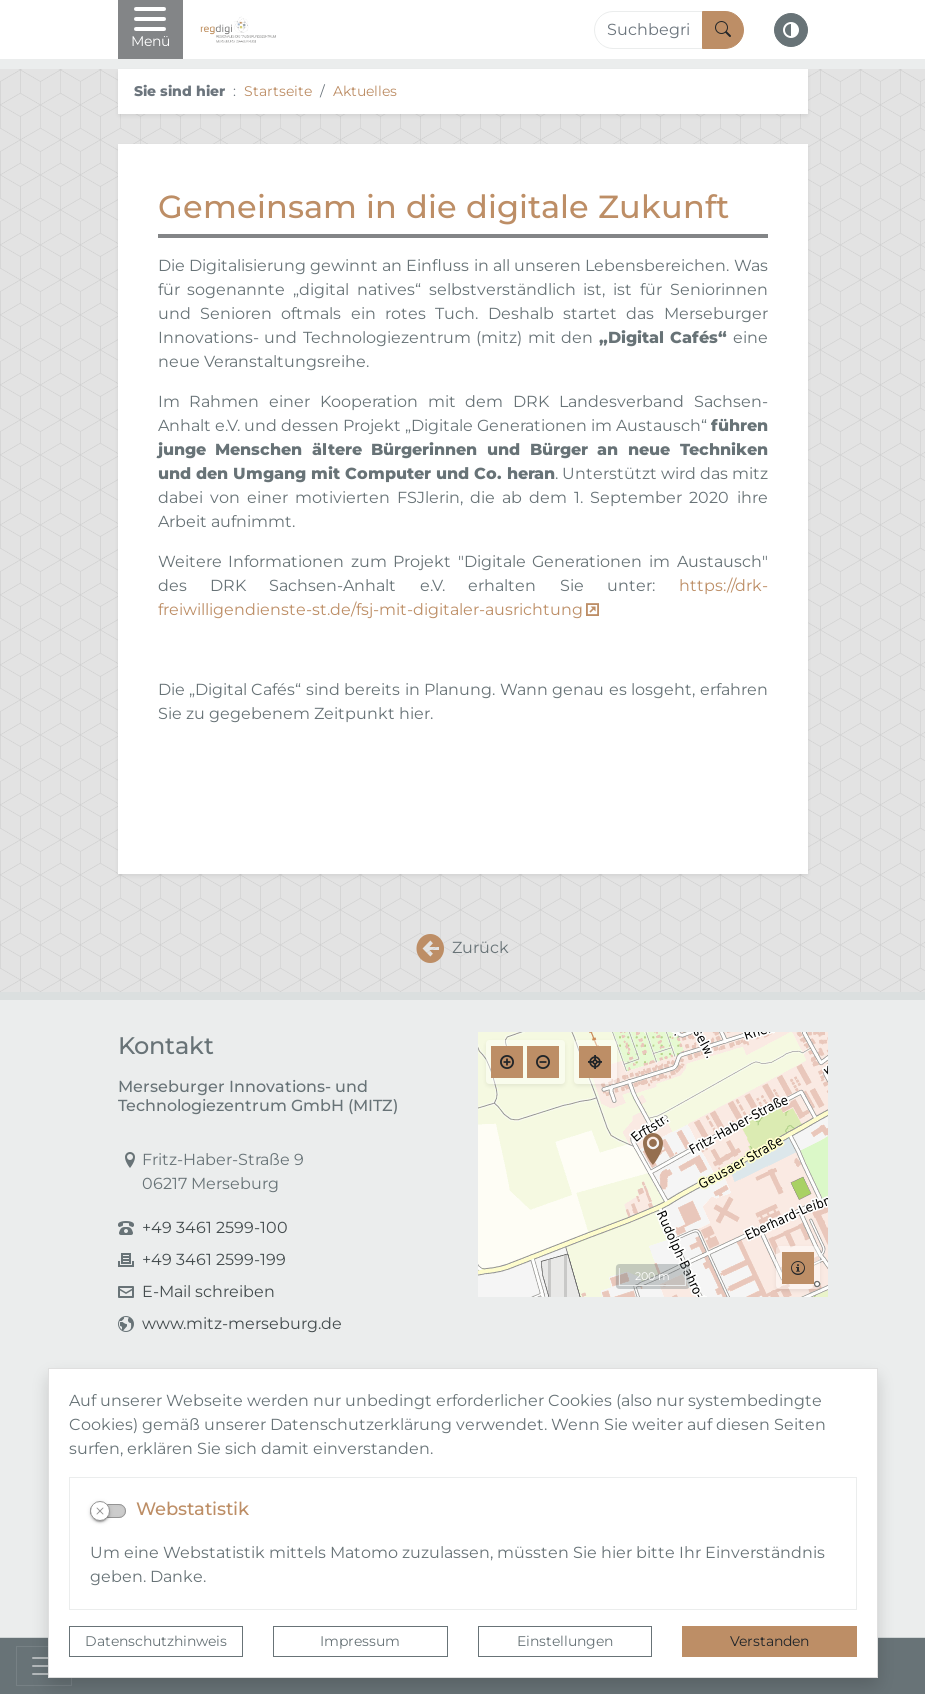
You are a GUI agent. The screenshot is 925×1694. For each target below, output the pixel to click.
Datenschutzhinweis (156, 1641)
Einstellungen (565, 1641)
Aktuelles (365, 91)
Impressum (360, 1641)
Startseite (278, 91)
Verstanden (769, 1641)
